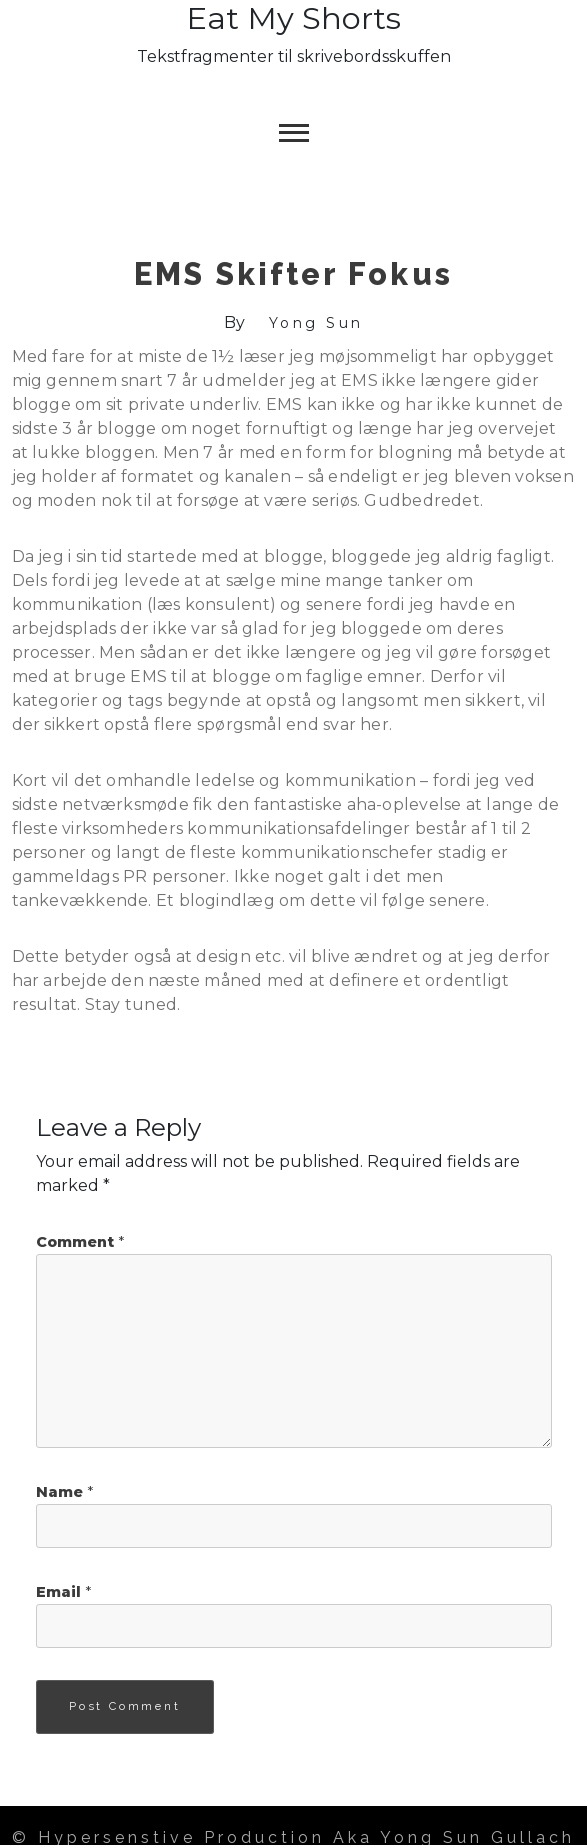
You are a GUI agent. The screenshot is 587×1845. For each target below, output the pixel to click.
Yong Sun (316, 323)
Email (63, 1592)
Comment (80, 1242)
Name (64, 1492)
